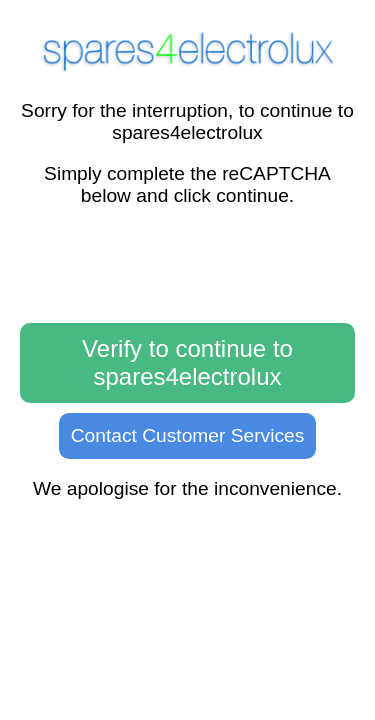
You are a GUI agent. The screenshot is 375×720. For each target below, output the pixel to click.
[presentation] (188, 266)
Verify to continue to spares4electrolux (187, 362)
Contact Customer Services (188, 435)
